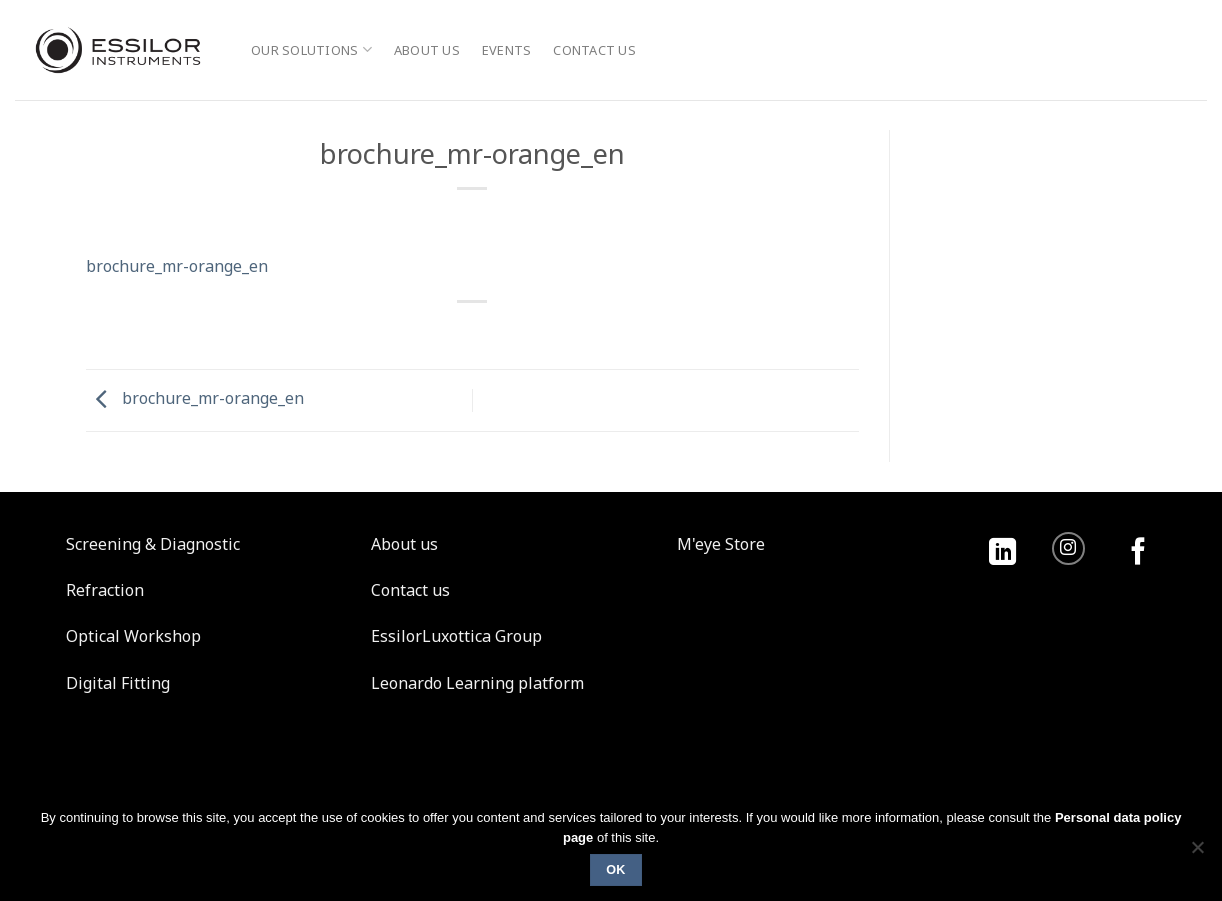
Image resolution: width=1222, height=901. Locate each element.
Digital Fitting (118, 683)
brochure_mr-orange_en (177, 266)
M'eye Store (721, 544)
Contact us (594, 50)
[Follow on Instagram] (1068, 548)
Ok (616, 870)
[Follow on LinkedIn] (1002, 553)
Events (507, 50)
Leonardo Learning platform (477, 683)
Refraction (105, 590)
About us (427, 50)
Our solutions (311, 49)
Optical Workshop (133, 636)
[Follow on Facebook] (1138, 553)
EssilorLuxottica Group (456, 636)
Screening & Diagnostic (153, 544)
